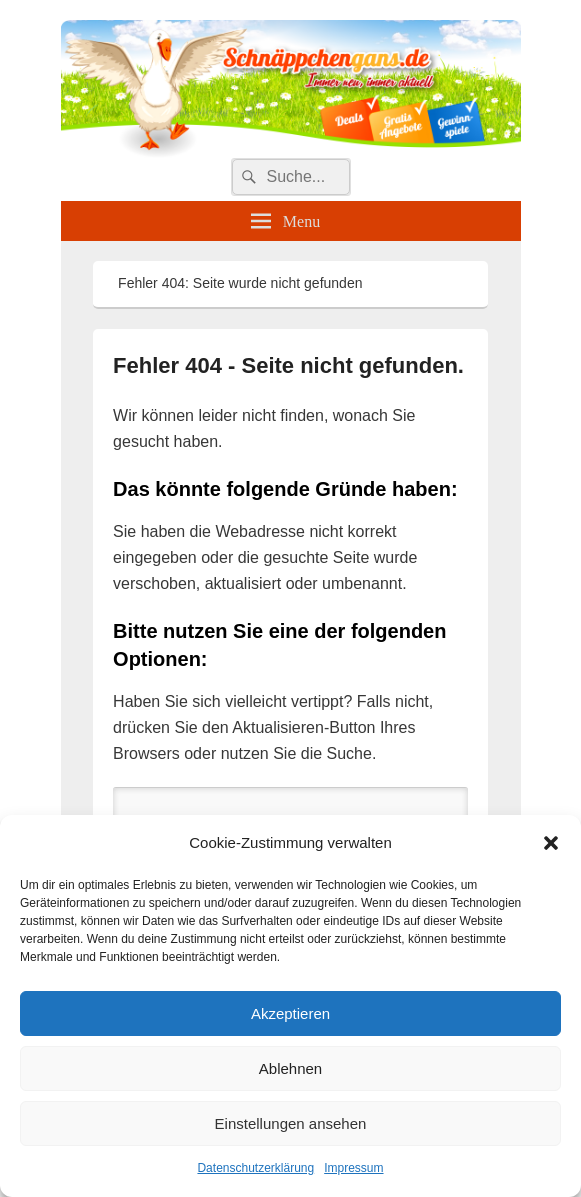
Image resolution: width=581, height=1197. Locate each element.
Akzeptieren (290, 1013)
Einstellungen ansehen (291, 1123)
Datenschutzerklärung (255, 1168)
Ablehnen (290, 1068)
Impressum (353, 1168)
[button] (551, 843)
